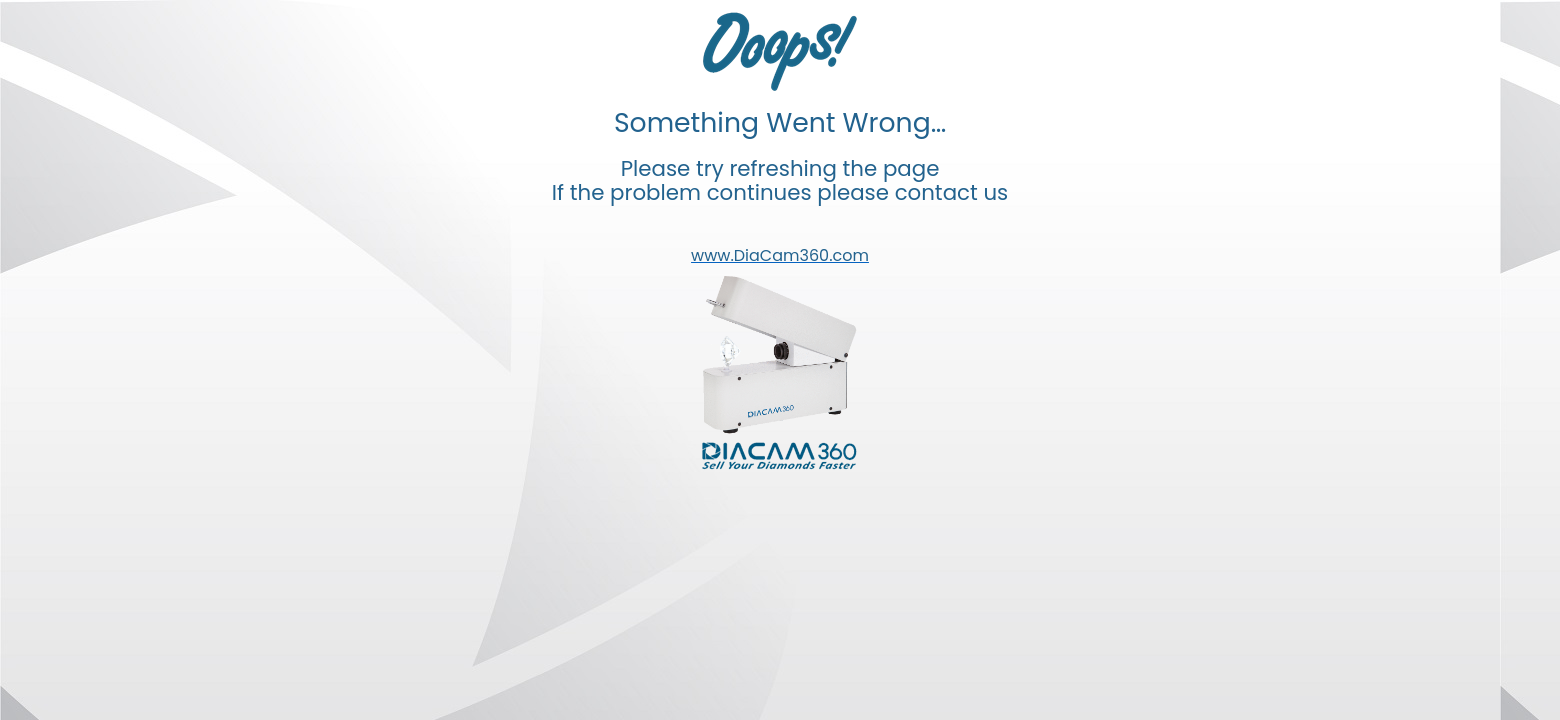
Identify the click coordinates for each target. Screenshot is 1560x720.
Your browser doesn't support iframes (780, 360)
